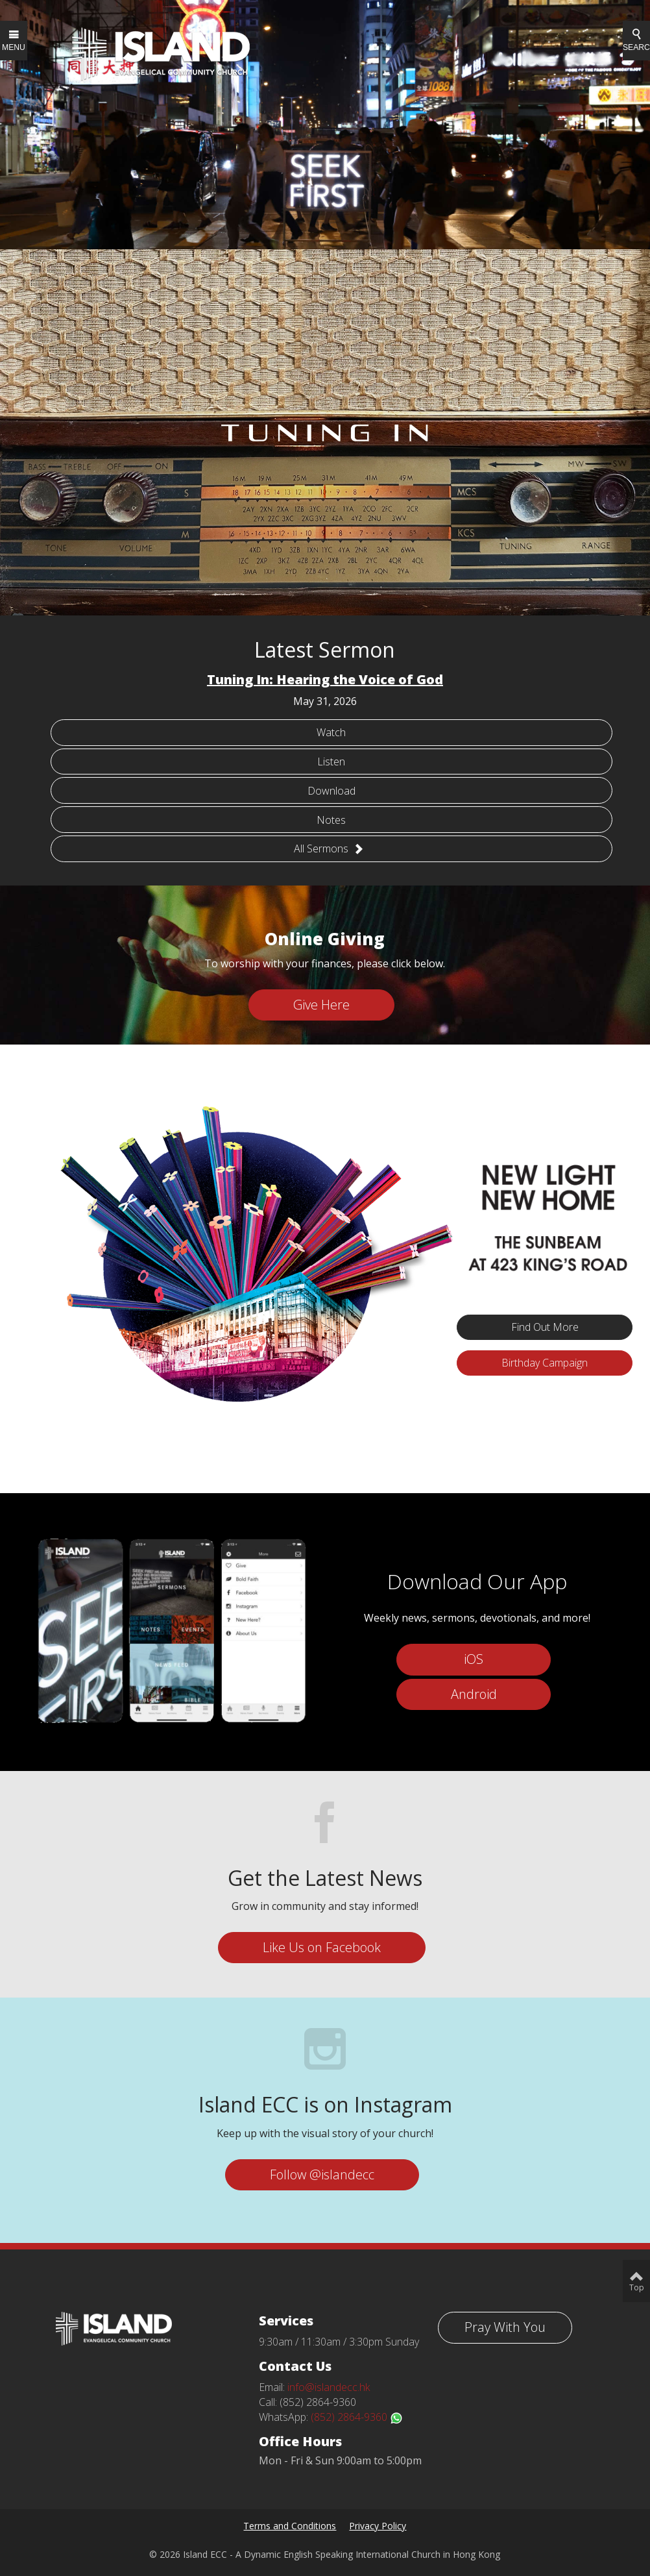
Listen (331, 761)
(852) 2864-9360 (357, 2417)
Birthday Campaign (544, 1363)
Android (474, 1694)
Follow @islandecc (322, 2174)
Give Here (321, 1004)
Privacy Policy (377, 2526)
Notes (331, 820)
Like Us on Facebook (322, 1947)
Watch (331, 732)
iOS (473, 1659)
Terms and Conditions (289, 2526)
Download (331, 791)
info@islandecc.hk (328, 2387)
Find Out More (545, 1327)
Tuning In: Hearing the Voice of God (325, 679)
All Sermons (329, 848)
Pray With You (505, 2327)
